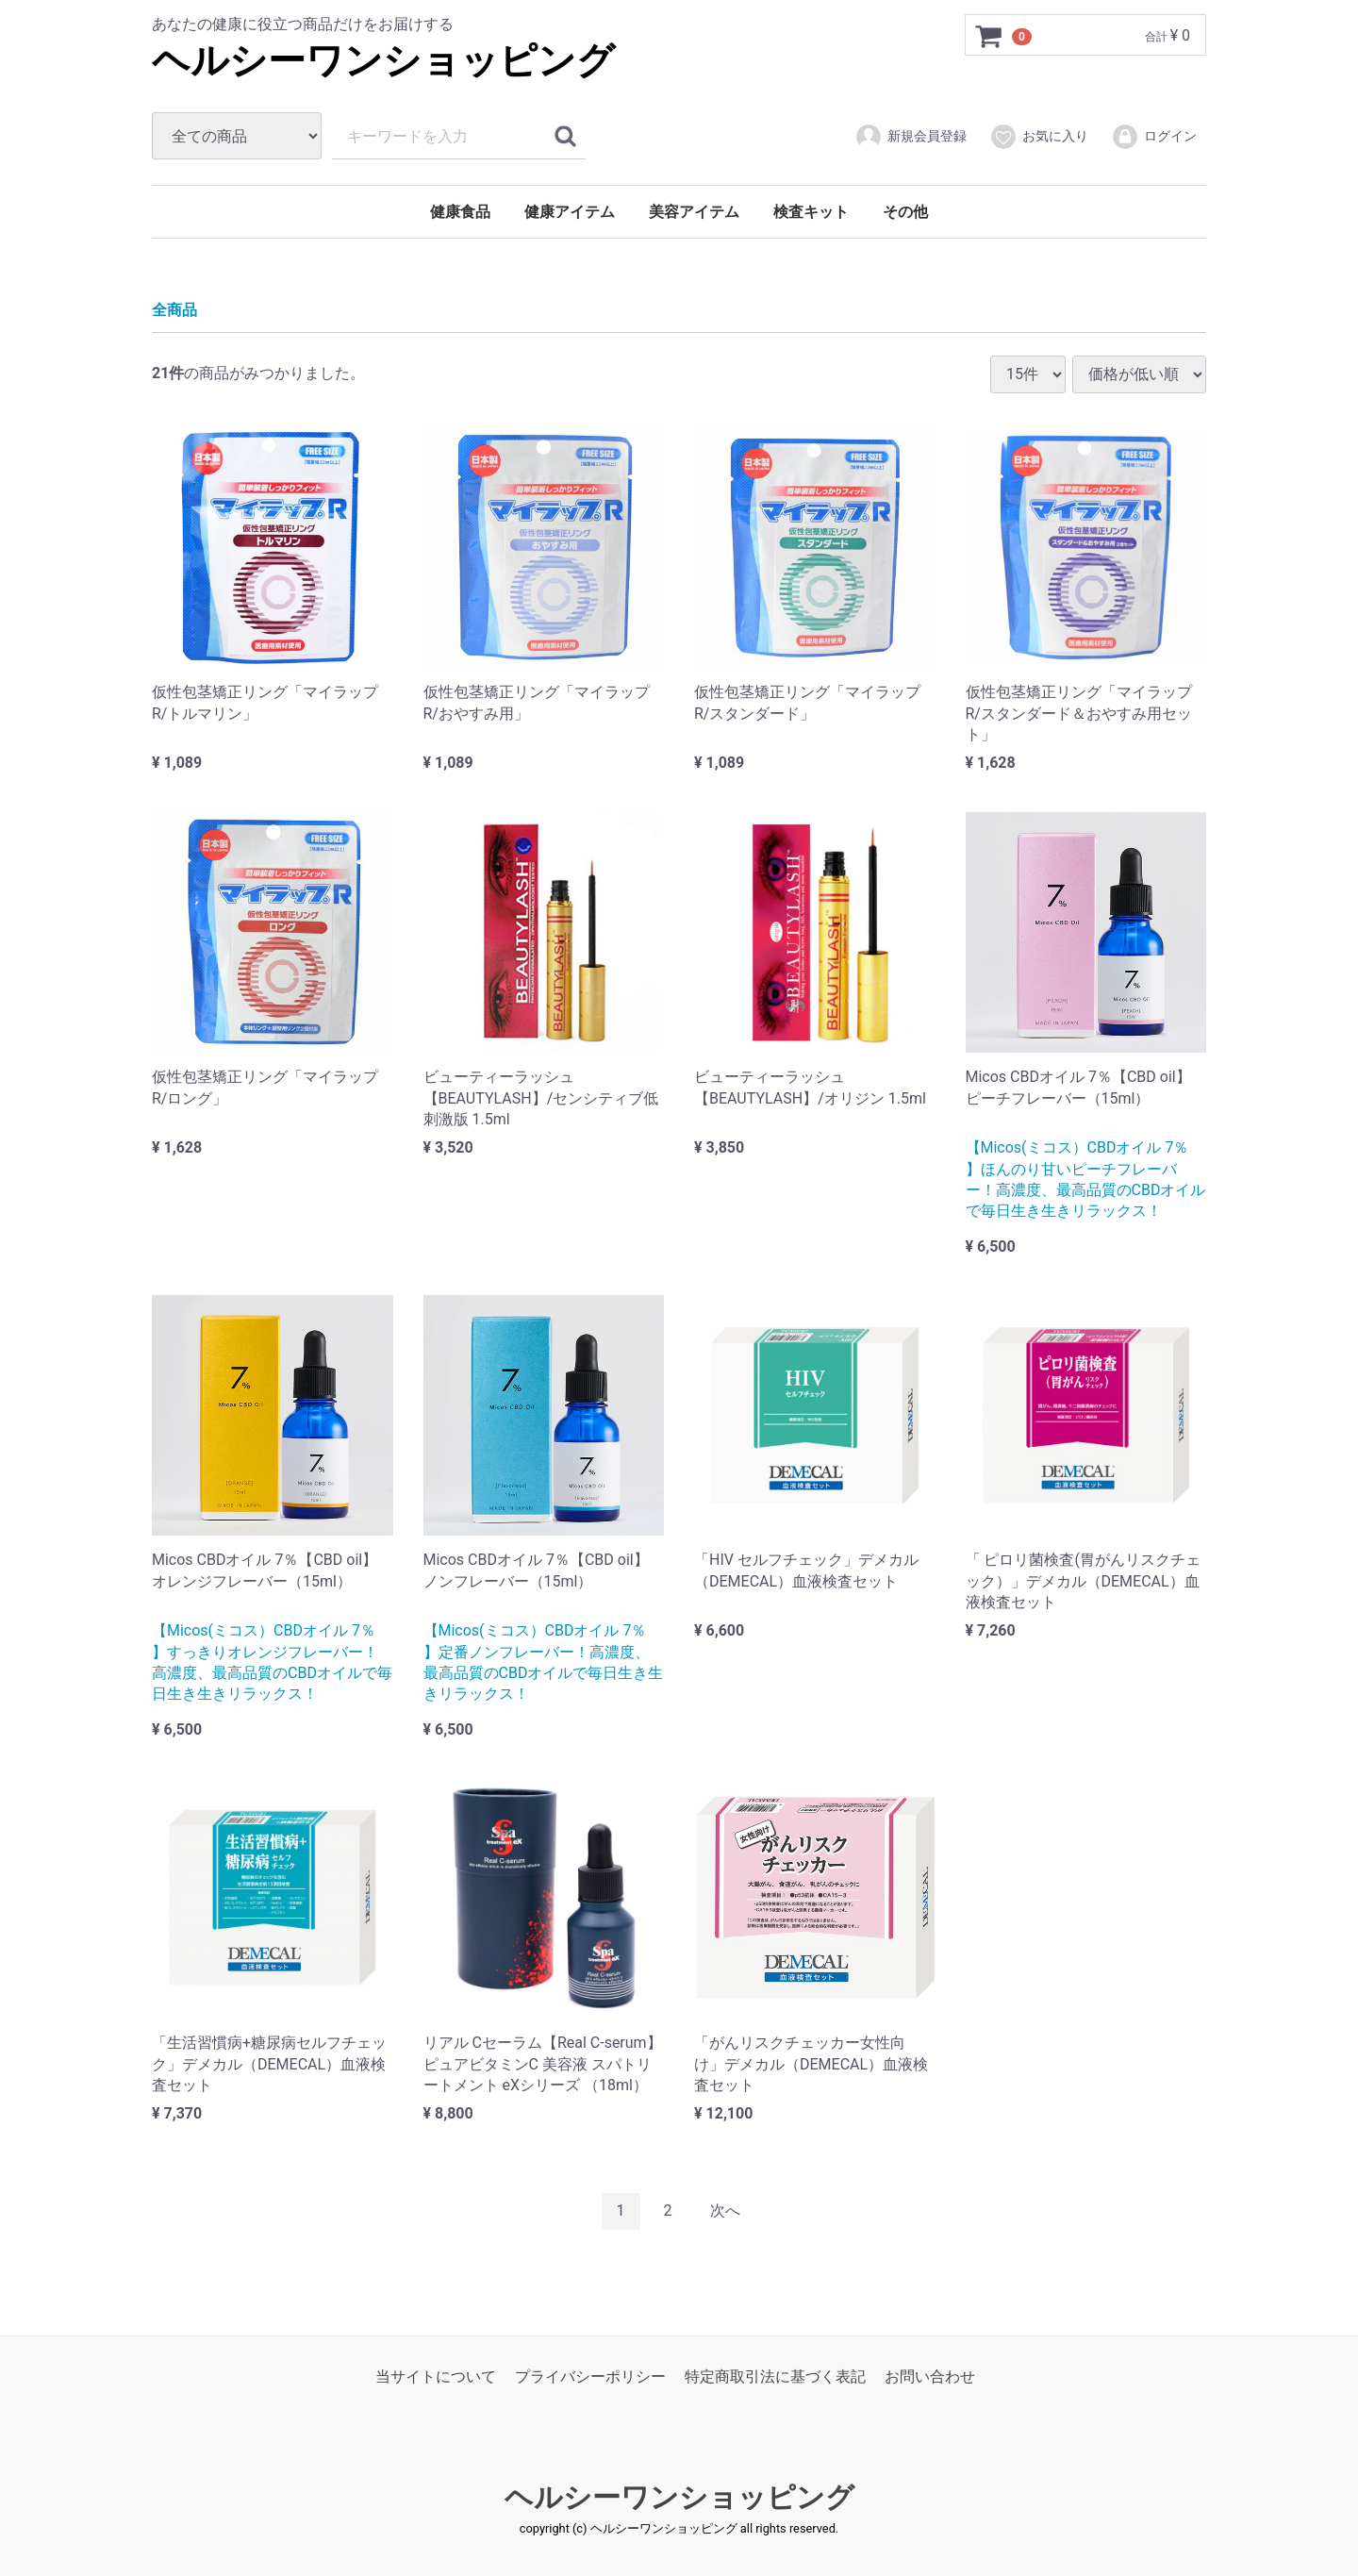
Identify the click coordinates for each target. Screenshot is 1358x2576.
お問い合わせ (930, 2376)
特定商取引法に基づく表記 (775, 2376)
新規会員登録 (910, 137)
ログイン (1154, 137)
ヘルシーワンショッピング (383, 61)
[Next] (725, 2211)
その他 (905, 212)
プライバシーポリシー (590, 2376)
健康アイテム (569, 212)
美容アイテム (694, 212)
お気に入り (1038, 137)
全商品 (174, 310)
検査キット (811, 212)
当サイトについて (435, 2376)
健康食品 (460, 212)
